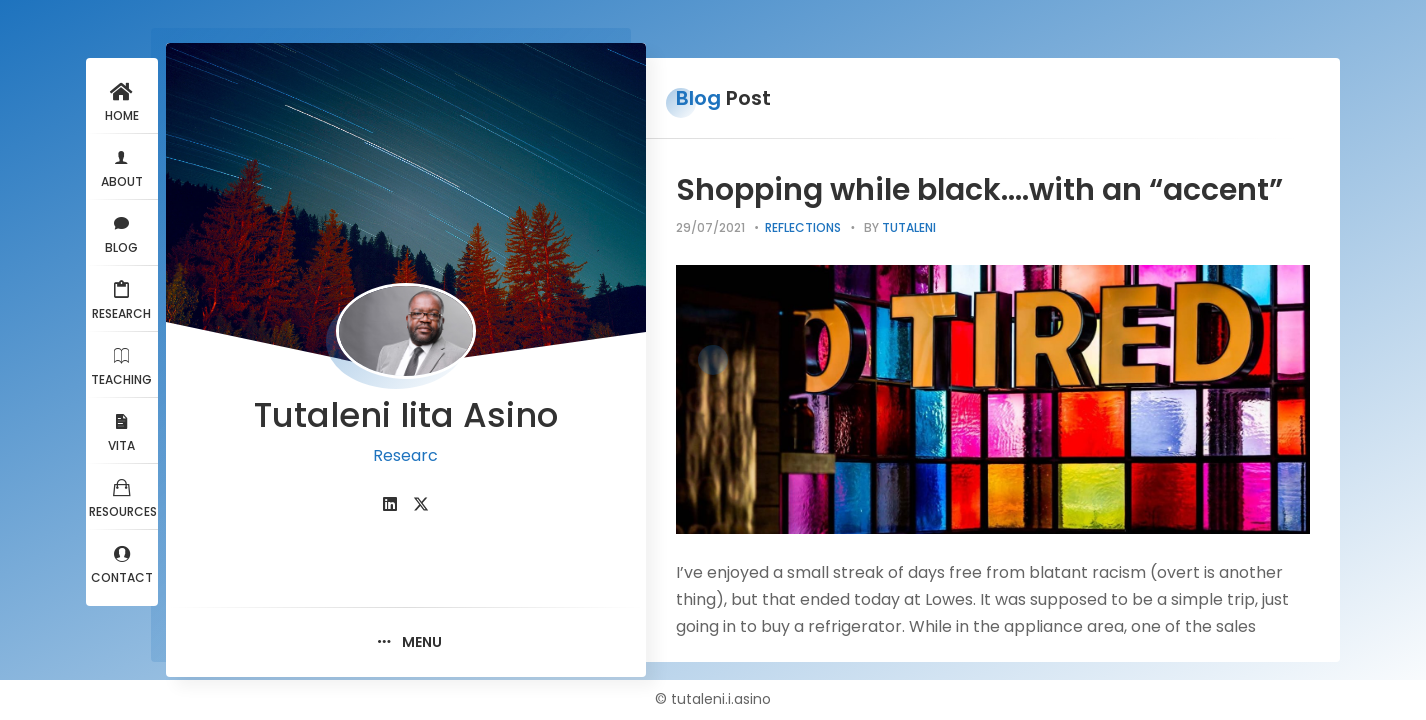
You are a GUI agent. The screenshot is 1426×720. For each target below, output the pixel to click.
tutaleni (909, 227)
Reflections (803, 227)
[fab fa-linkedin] (390, 504)
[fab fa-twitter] (421, 504)
